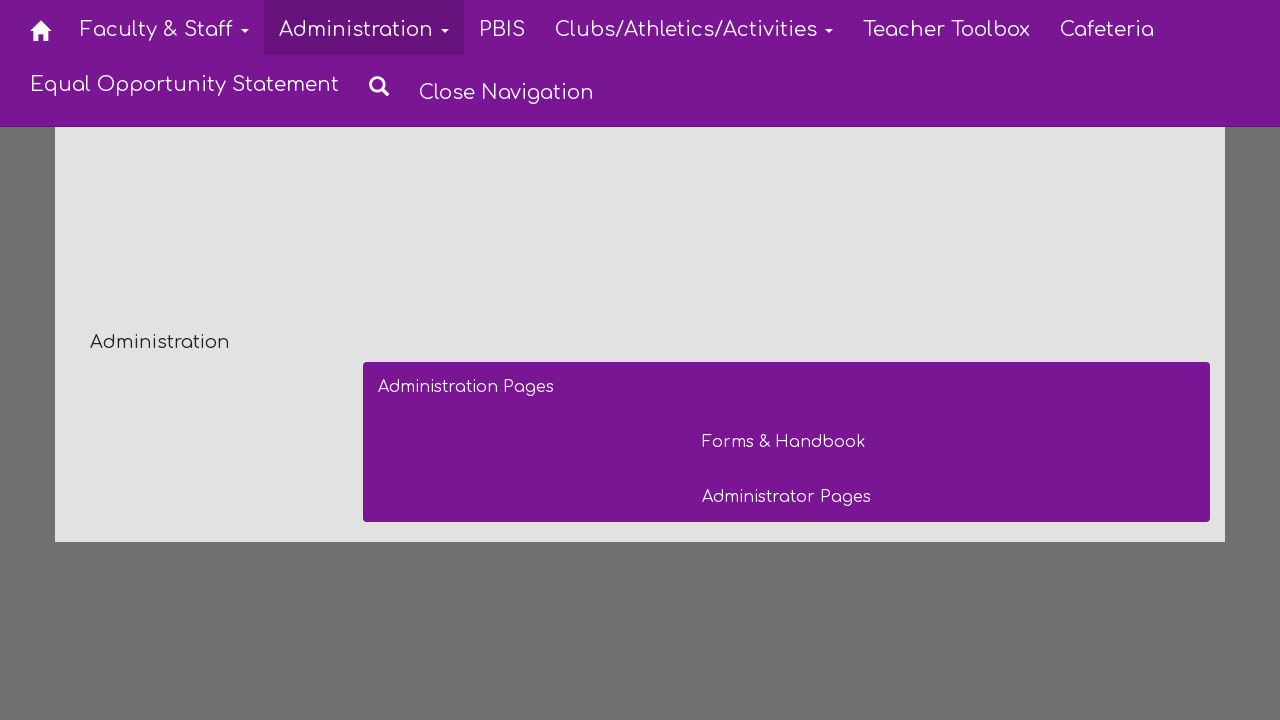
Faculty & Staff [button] (164, 29)
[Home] (40, 27)
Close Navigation (506, 92)
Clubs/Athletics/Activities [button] (694, 29)
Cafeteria (1107, 29)
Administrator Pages (786, 497)
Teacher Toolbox (946, 29)
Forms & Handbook (784, 442)
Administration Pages (466, 387)
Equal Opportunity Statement (184, 84)
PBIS (502, 29)
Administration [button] (364, 29)
